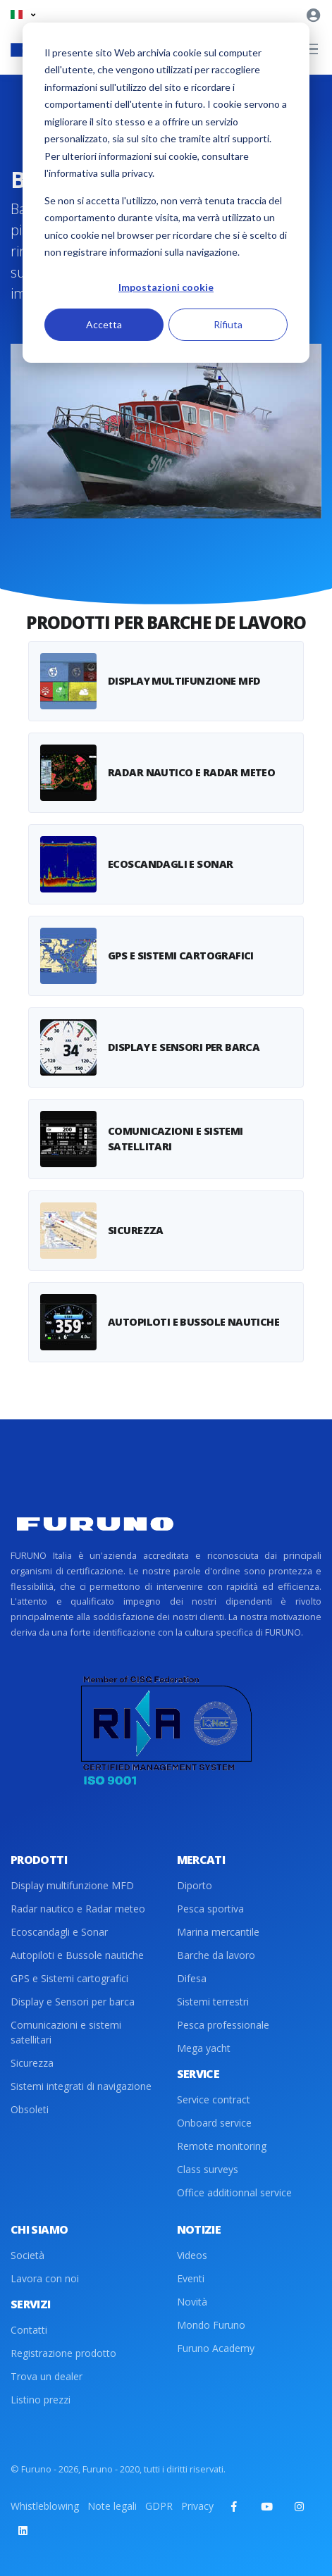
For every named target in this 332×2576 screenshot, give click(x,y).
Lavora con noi (45, 2278)
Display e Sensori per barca (73, 2001)
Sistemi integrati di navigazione (81, 2086)
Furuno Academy (215, 2348)
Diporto (194, 1885)
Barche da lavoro (216, 1955)
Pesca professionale (223, 2024)
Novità (192, 2301)
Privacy (197, 2506)
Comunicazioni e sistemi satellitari (66, 2032)
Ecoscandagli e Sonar (59, 1932)
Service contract (213, 2099)
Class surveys (207, 2169)
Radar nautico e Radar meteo (78, 1908)
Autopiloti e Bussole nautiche (77, 1955)
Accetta (104, 324)
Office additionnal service (234, 2192)
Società (27, 2255)
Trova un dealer (46, 2376)
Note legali (112, 2506)
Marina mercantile (218, 1932)
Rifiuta (228, 324)
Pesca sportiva (210, 1908)
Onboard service (214, 2122)
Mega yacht (203, 2048)
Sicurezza (32, 2063)
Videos (192, 2255)
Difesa (192, 1978)
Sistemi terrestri (213, 2001)
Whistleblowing (45, 2506)
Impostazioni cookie (166, 287)
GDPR (159, 2506)
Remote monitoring (221, 2146)
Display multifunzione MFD (72, 1885)
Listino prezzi (40, 2399)
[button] (23, 14)
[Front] (95, 1524)
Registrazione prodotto (63, 2353)
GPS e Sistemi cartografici (69, 1978)
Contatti (29, 2330)
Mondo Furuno (211, 2325)
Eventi (190, 2278)
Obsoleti (30, 2109)
